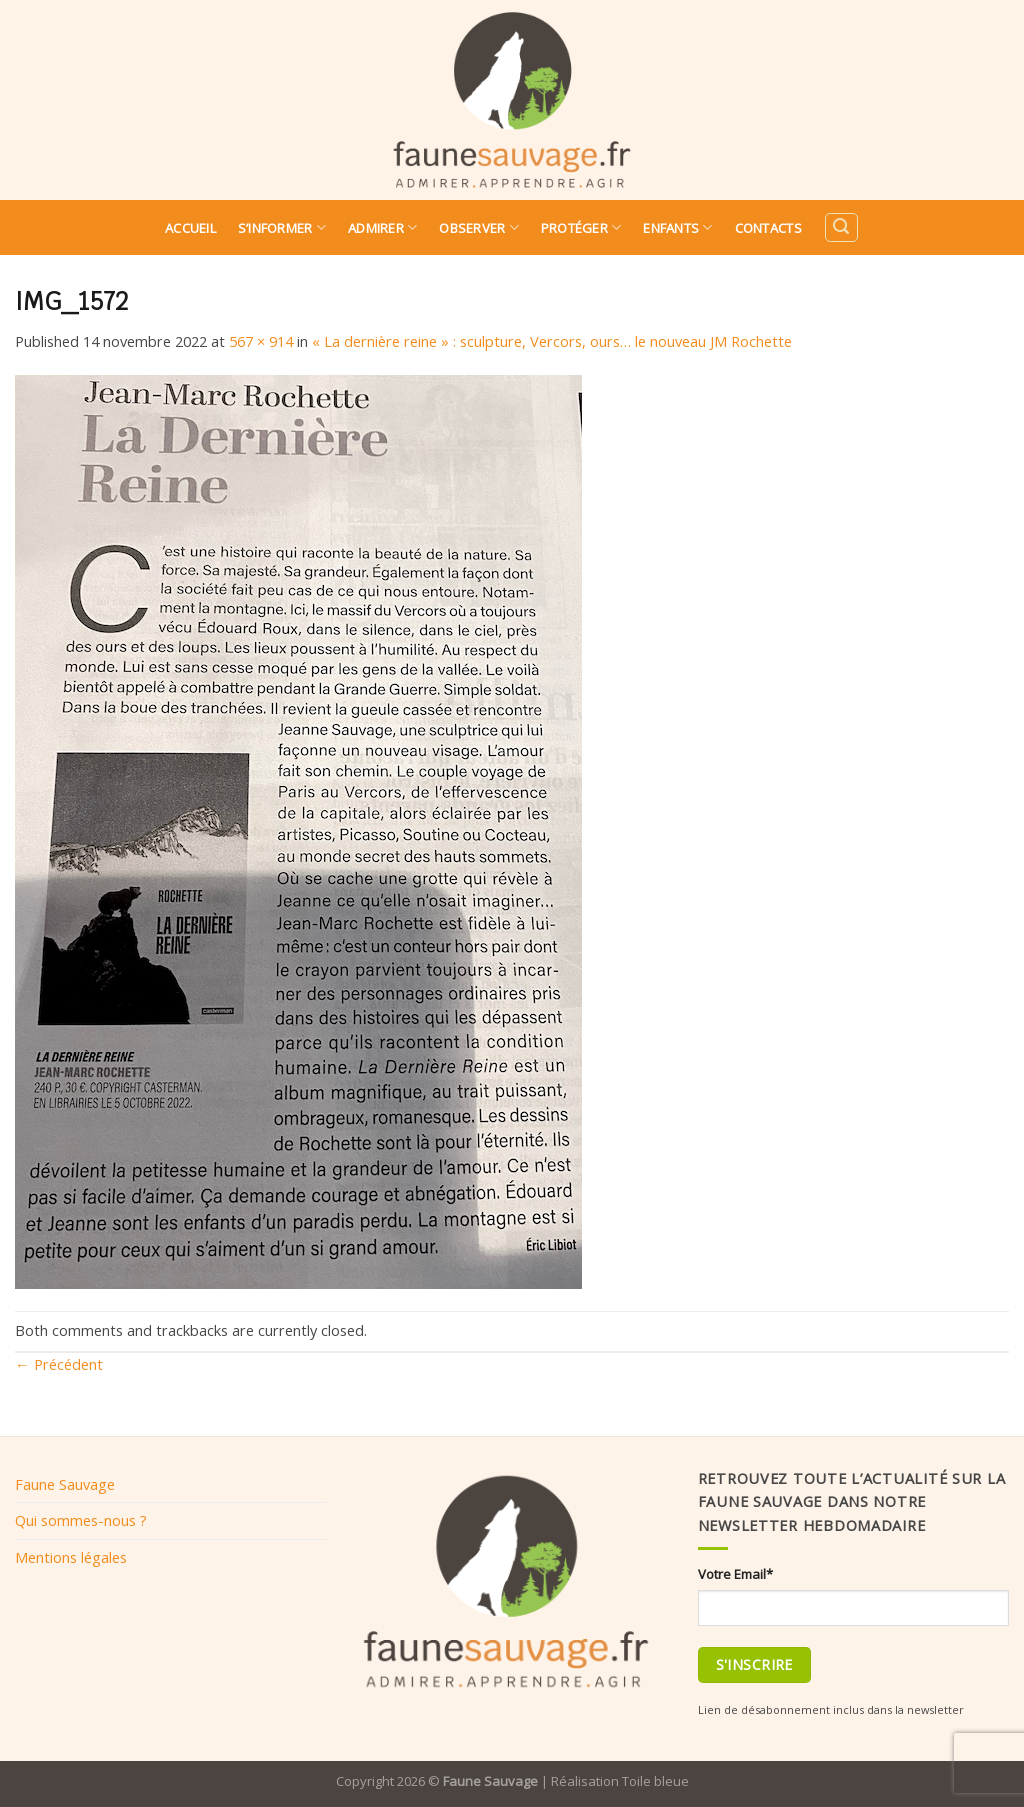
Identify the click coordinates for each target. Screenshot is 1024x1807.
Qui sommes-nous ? (81, 1520)
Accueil (190, 228)
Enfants (677, 227)
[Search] (841, 227)
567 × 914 (261, 341)
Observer (479, 227)
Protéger (581, 227)
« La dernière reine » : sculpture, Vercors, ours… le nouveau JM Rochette (552, 341)
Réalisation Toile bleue (620, 1781)
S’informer (282, 227)
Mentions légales (71, 1557)
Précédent (59, 1364)
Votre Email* (735, 1574)
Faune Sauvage (65, 1484)
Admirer (382, 227)
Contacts (768, 228)
